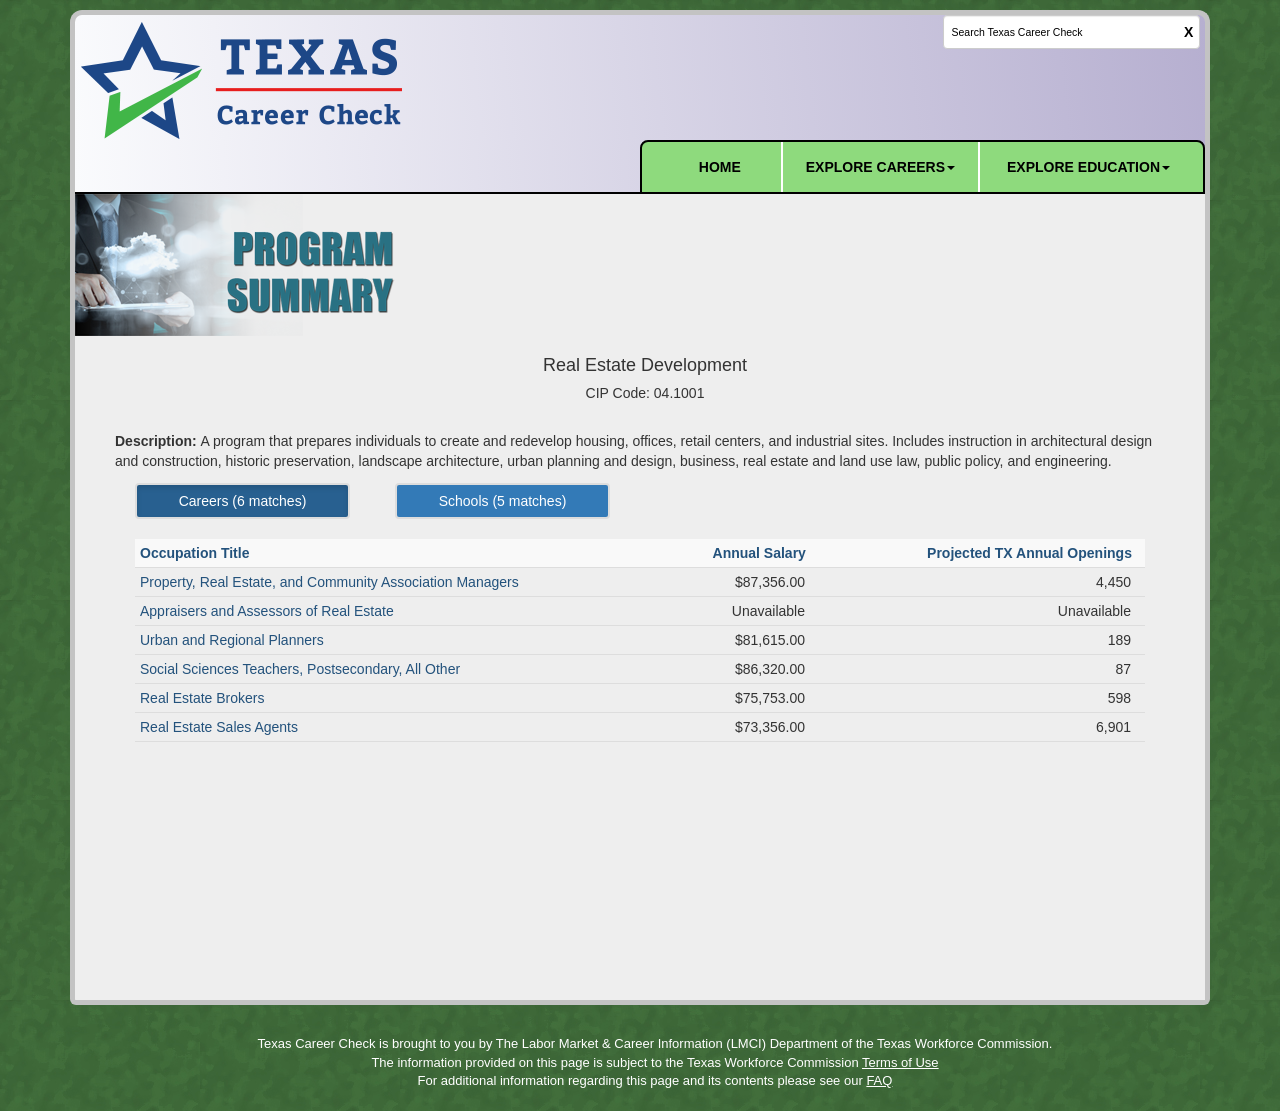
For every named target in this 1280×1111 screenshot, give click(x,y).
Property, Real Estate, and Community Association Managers (329, 582)
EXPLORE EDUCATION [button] (1088, 167)
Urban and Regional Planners (232, 640)
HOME (720, 167)
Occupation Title (196, 553)
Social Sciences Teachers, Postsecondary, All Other (300, 669)
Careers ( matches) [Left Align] (243, 501)
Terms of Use (900, 1062)
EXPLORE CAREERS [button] (880, 167)
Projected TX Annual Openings (1031, 553)
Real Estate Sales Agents (219, 727)
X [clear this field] (1188, 32)
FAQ (879, 1080)
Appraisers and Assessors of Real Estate (267, 611)
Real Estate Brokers (202, 698)
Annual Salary (761, 553)
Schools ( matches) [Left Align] (503, 501)
